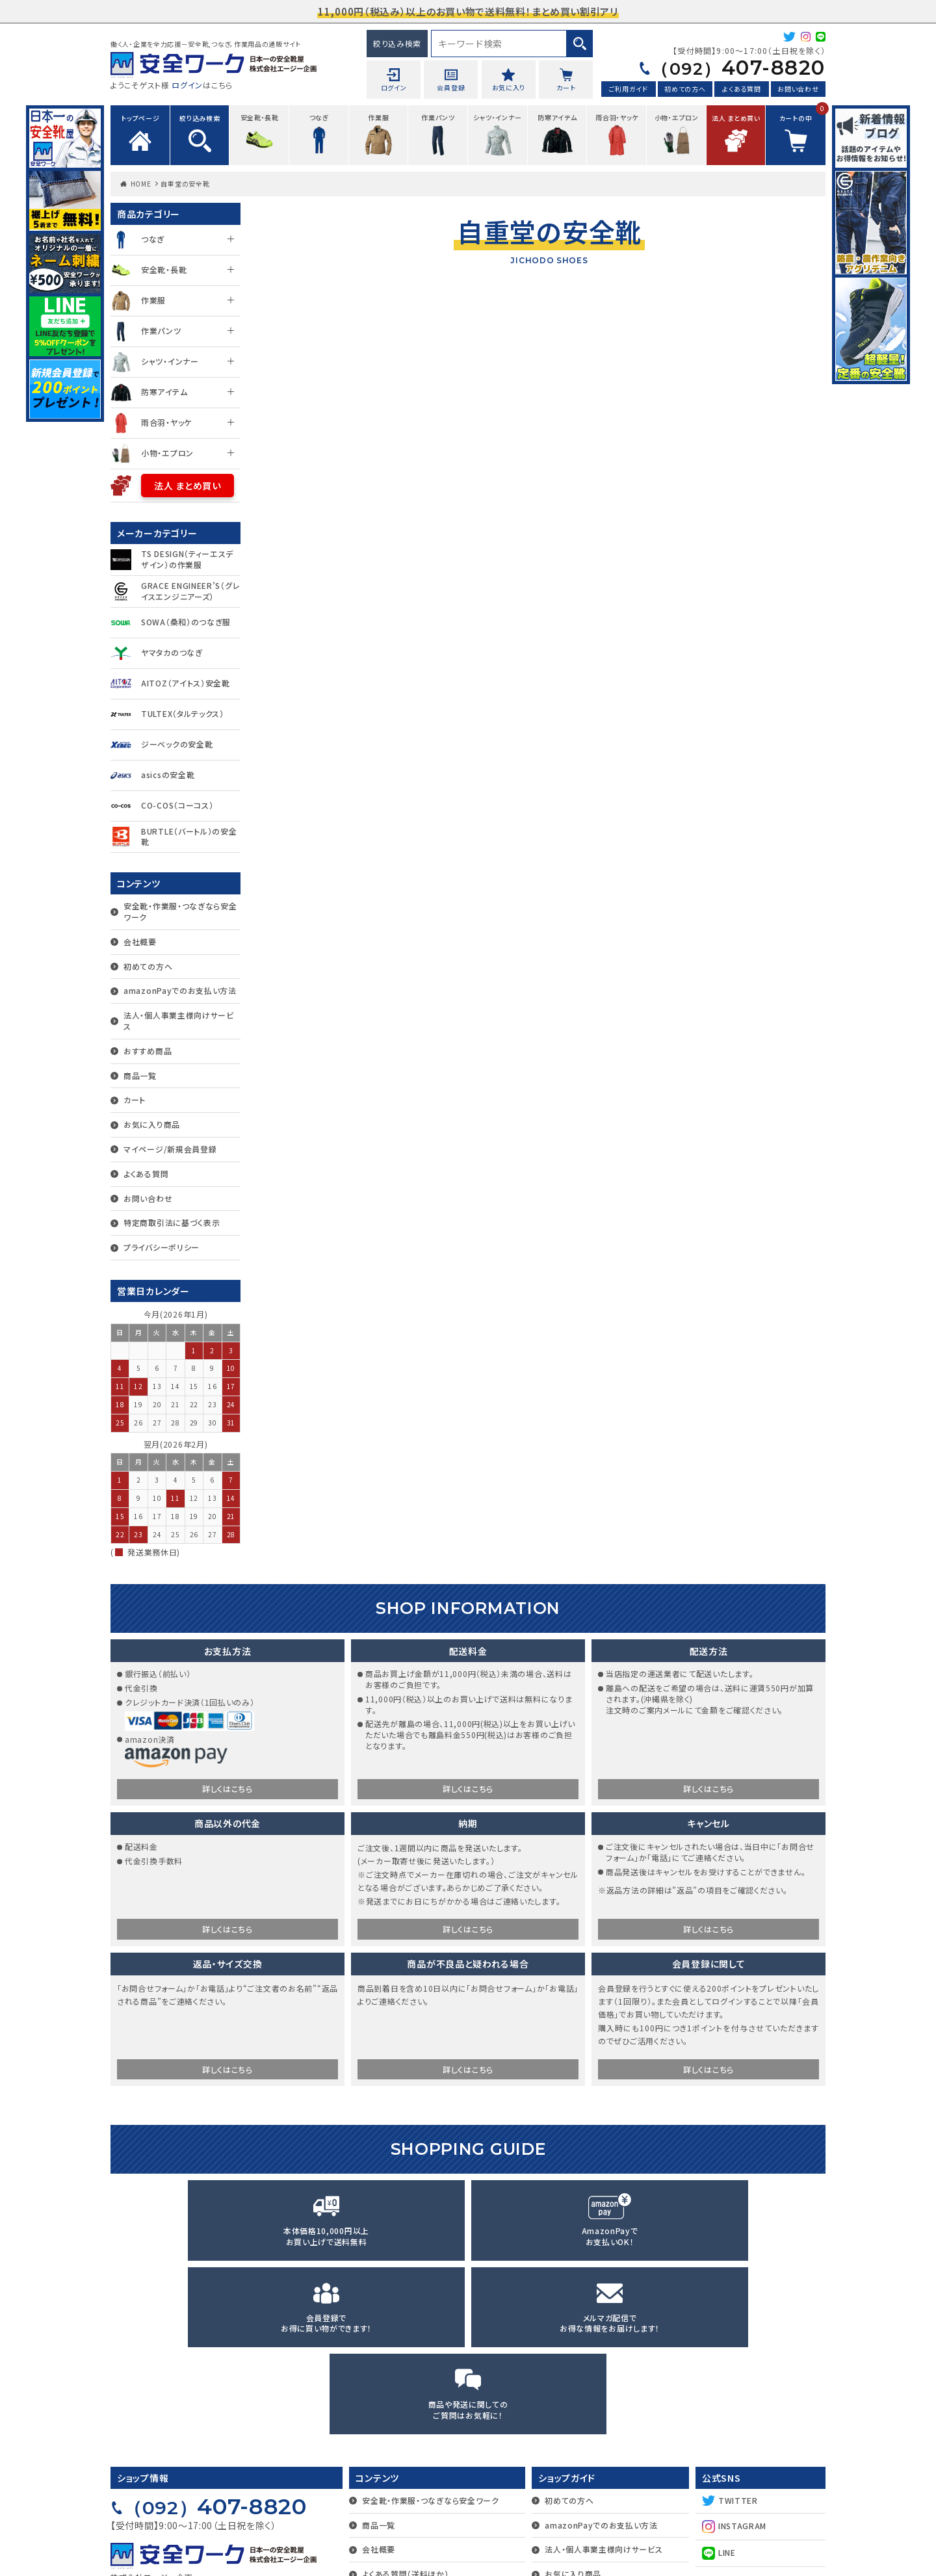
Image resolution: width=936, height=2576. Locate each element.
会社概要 (140, 941)
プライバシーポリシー (162, 1247)
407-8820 (730, 68)
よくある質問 (741, 90)
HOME (141, 184)
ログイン (187, 84)
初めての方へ (684, 90)
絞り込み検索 (397, 43)
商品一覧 (140, 1075)
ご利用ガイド (628, 90)
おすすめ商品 (148, 1050)
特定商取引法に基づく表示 (172, 1222)
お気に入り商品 (152, 1124)
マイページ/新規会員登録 (170, 1148)
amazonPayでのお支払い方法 (180, 990)
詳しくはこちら (227, 1790)
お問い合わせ (797, 90)
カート (135, 1099)
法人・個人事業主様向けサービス (179, 1020)
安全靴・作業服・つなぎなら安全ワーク (180, 911)
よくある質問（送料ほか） (405, 2406)
